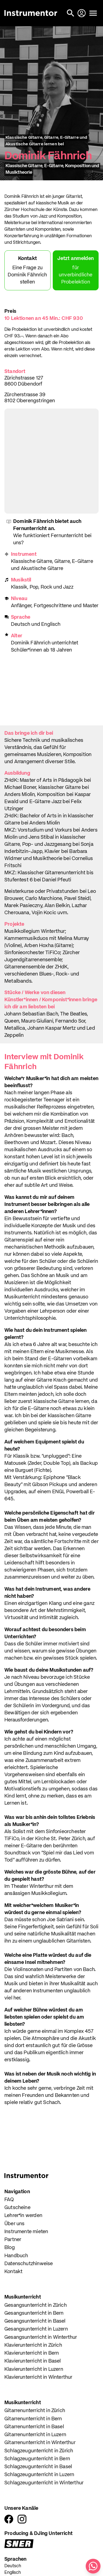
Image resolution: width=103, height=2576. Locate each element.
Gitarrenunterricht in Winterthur (40, 2442)
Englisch (12, 2573)
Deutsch (12, 2566)
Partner (12, 2239)
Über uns (14, 2223)
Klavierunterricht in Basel (32, 2361)
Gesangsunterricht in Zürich (35, 2305)
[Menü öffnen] (93, 13)
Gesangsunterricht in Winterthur (40, 2337)
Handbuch (16, 2255)
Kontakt (13, 2271)
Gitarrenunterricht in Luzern (35, 2434)
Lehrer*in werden (23, 2215)
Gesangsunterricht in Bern (34, 2313)
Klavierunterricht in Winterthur (38, 2377)
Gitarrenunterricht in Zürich (34, 2410)
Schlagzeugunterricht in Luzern (39, 2474)
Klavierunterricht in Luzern (33, 2369)
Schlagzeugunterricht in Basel (38, 2466)
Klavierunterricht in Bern (31, 2353)
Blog (9, 2247)
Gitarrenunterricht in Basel (34, 2426)
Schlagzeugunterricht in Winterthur (43, 2483)
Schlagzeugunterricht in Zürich (38, 2450)
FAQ (9, 2199)
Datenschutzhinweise (28, 2263)
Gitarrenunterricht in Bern (33, 2418)
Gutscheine (17, 2207)
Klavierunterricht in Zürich (33, 2345)
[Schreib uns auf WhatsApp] (93, 2566)
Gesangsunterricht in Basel (35, 2321)
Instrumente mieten (26, 2231)
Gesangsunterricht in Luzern (36, 2329)
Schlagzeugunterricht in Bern (37, 2458)
